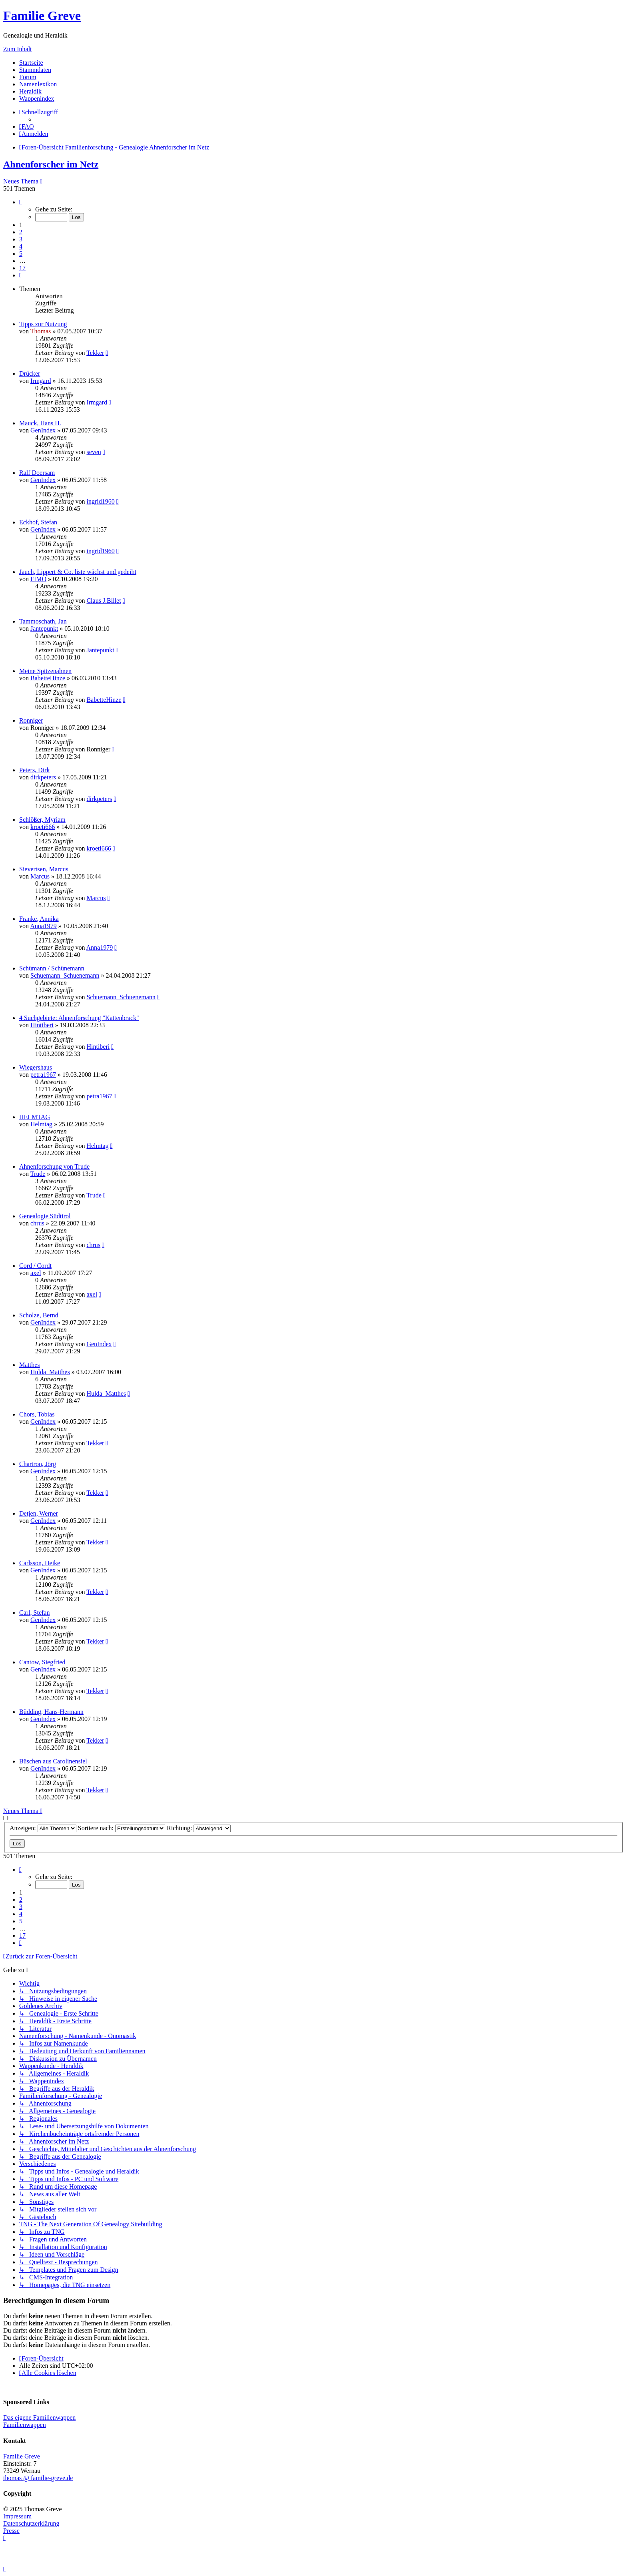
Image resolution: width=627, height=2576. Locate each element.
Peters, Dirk (34, 770)
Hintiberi (42, 1025)
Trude (38, 1173)
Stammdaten (35, 69)
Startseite (31, 62)
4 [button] (20, 246)
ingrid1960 (100, 501)
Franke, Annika (39, 918)
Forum (27, 77)
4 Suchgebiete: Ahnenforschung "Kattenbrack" (79, 1017)
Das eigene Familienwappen (39, 2417)
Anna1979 (43, 925)
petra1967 (43, 1074)
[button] (20, 202)
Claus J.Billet (103, 600)
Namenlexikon (38, 84)
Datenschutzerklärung (31, 2523)
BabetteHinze (47, 678)
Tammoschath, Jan (43, 621)
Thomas (40, 331)
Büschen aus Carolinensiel (53, 1761)
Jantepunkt (44, 628)
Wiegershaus (35, 1067)
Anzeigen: (43, 1828)
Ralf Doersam (37, 472)
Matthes (29, 1364)
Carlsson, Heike (39, 1563)
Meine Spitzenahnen (45, 670)
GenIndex (43, 430)
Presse (11, 2530)
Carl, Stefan (34, 1612)
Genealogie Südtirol (44, 1216)
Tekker (95, 352)
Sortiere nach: (121, 1828)
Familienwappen (24, 2424)
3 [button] (20, 239)
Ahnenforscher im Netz (50, 164)
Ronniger (31, 720)
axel (35, 1272)
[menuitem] (26, 126)
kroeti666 (42, 826)
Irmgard (40, 380)
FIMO (38, 579)
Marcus (40, 876)
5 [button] (20, 253)
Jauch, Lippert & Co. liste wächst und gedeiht (77, 571)
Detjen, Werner (38, 1513)
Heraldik (30, 91)
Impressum (17, 2516)
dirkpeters (43, 777)
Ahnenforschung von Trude (54, 1166)
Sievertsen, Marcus (43, 869)
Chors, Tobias (36, 1414)
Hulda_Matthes (50, 1372)
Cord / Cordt (35, 1265)
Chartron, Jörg (37, 1463)
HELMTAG (34, 1117)
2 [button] (20, 232)
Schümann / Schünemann (51, 968)
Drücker (29, 373)
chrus (37, 1223)
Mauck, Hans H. (40, 423)
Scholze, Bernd (38, 1315)
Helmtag (41, 1124)
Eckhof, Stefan (38, 522)
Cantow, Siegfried (42, 1662)
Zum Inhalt (17, 49)
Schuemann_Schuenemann (64, 975)
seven (93, 451)
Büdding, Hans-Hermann (51, 1711)
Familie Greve (42, 15)
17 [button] (22, 268)
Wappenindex (36, 98)
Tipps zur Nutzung (43, 324)
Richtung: (199, 1828)
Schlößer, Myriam (42, 819)
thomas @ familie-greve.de (38, 2477)
